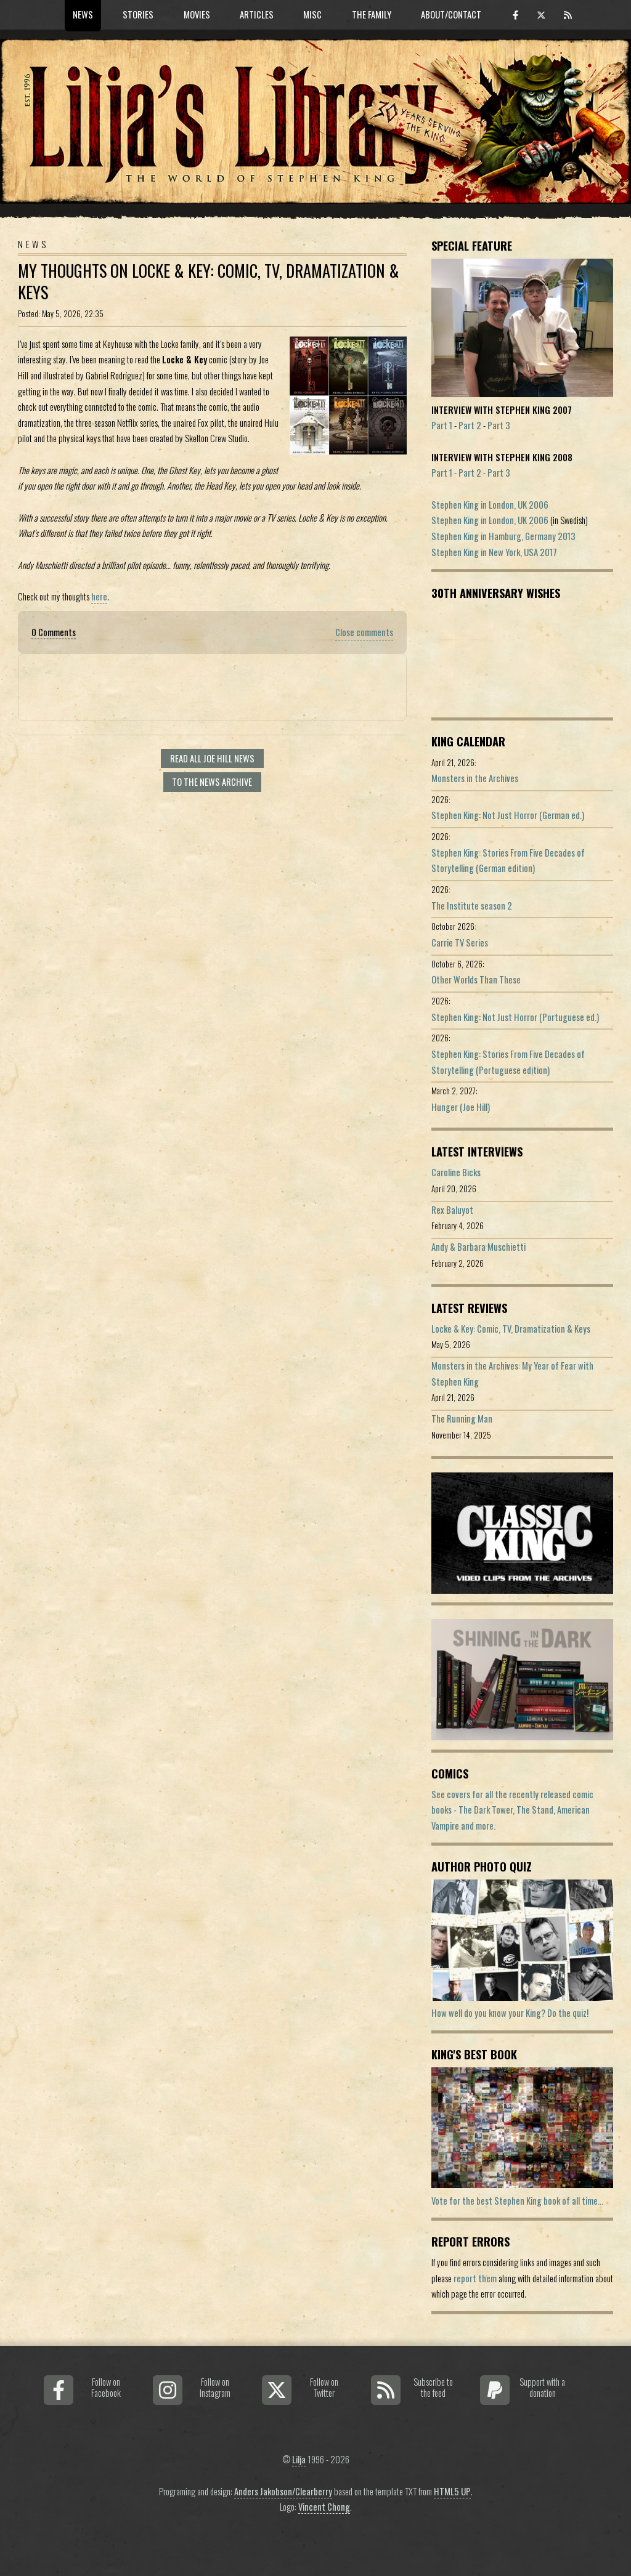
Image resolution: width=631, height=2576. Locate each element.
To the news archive (212, 781)
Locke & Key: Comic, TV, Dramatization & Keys (510, 1328)
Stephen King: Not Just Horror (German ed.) (507, 815)
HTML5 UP (452, 2491)
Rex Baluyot (452, 1209)
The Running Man (461, 1418)
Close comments (364, 632)
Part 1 (441, 425)
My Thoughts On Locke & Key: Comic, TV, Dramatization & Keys (208, 281)
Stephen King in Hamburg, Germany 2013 (503, 536)
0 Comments (53, 632)
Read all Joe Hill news (212, 758)
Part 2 (469, 425)
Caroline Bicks (456, 1172)
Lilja (299, 2459)
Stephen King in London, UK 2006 (489, 504)
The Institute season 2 (471, 905)
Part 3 (498, 425)
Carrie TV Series (459, 942)
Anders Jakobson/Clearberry (283, 2491)
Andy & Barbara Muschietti (478, 1246)
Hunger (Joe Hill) (460, 1106)
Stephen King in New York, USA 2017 (494, 552)
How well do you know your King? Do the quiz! (509, 2012)
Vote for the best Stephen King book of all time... (517, 2200)
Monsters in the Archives (474, 778)
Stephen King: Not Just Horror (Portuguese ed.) (515, 1017)
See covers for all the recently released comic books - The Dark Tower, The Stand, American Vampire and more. (512, 1810)
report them (475, 2278)
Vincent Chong (324, 2506)
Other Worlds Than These (476, 979)
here (99, 596)
